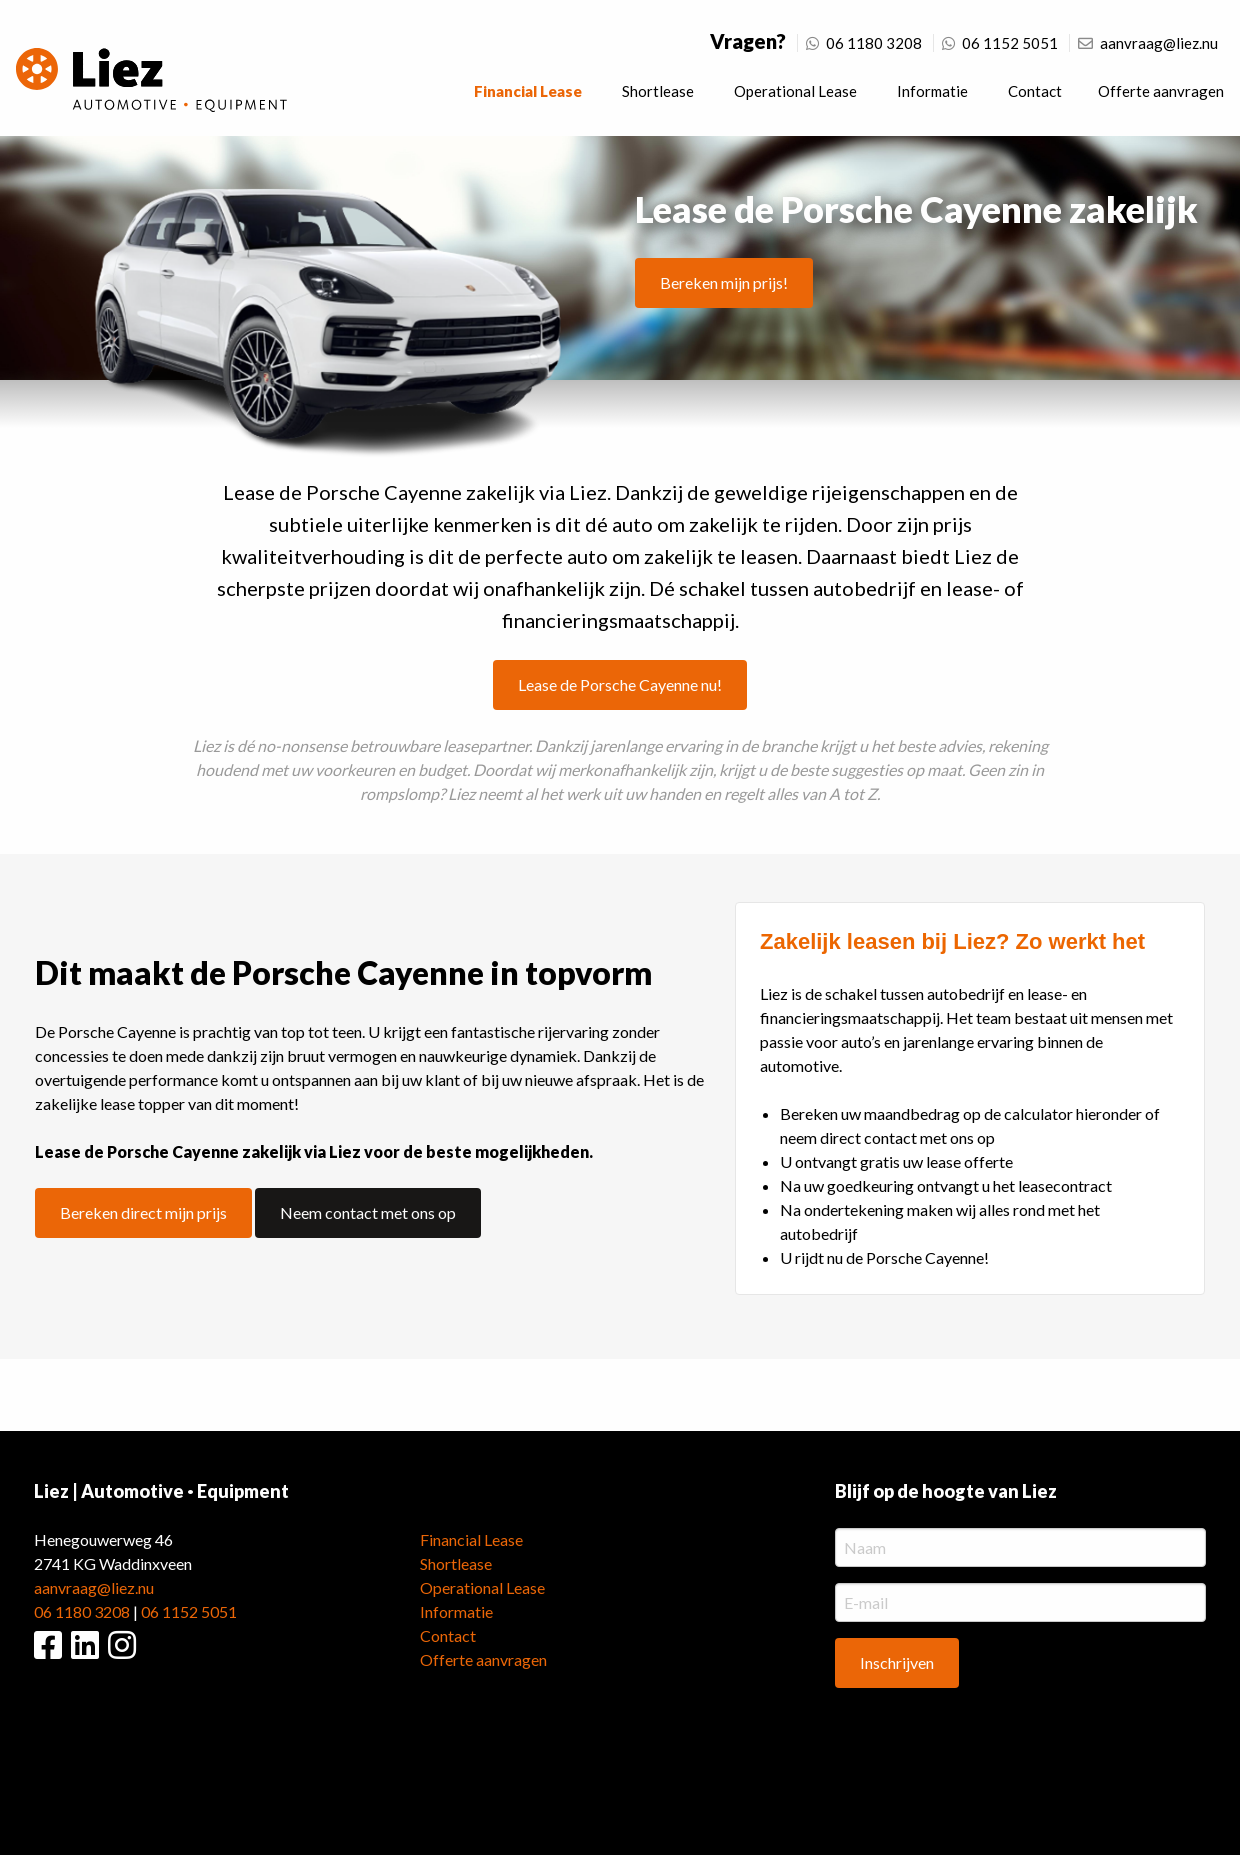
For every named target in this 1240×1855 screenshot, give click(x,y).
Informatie (932, 91)
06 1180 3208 (864, 43)
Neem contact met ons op (368, 1212)
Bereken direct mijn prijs (143, 1212)
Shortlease (658, 91)
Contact (1035, 91)
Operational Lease (795, 91)
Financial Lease (528, 91)
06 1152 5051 (1000, 43)
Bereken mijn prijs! (724, 282)
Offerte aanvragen (1161, 91)
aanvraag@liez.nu (1148, 43)
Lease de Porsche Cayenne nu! (620, 684)
